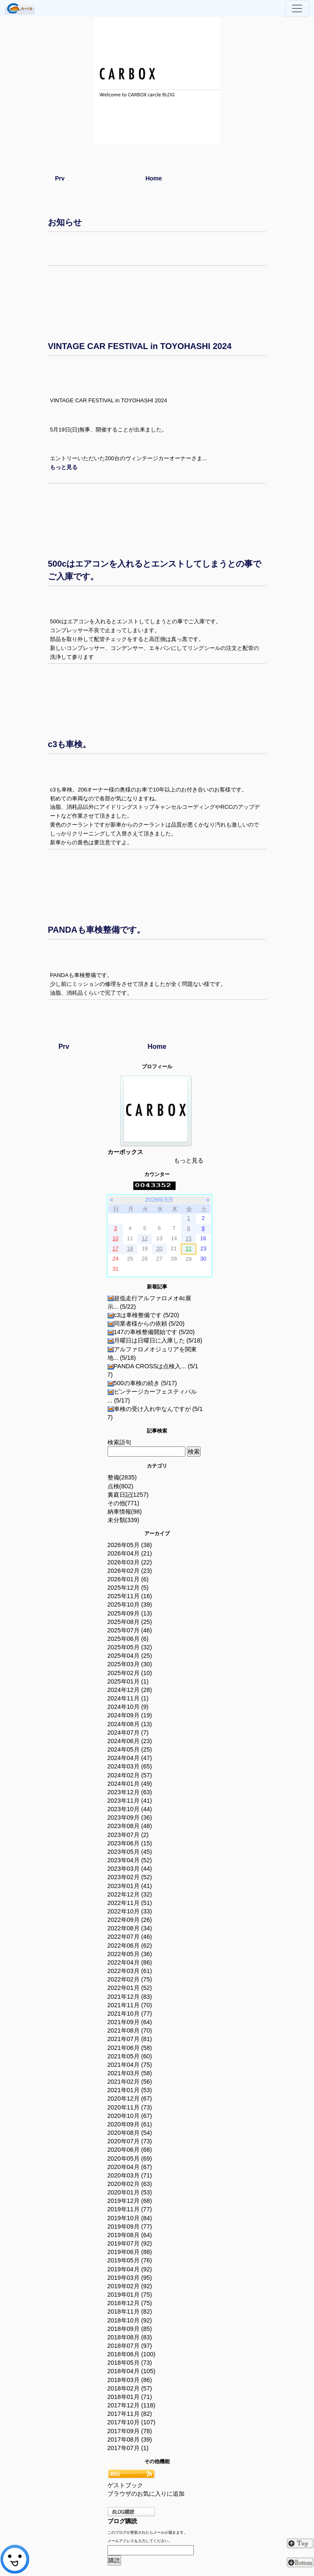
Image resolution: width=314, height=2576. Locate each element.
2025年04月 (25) (129, 1655)
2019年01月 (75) (129, 2294)
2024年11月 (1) (128, 1698)
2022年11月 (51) (129, 1902)
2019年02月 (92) (129, 2286)
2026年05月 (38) (129, 1545)
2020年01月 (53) (129, 2192)
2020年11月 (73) (129, 2107)
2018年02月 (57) (129, 2388)
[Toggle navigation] (297, 8)
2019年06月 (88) (129, 2252)
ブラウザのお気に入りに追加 (146, 2493)
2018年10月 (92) (129, 2320)
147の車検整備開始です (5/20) (151, 1332)
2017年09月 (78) (129, 2431)
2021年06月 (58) (129, 2047)
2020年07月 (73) (129, 2141)
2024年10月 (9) (128, 1706)
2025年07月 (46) (129, 1630)
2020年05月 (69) (129, 2158)
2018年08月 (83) (129, 2337)
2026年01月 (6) (128, 1579)
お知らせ (65, 222)
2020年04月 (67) (129, 2167)
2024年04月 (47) (129, 1758)
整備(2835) (122, 1477)
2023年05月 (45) (129, 1851)
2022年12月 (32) (129, 1894)
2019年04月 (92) (129, 2269)
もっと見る (189, 1160)
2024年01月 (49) (129, 1783)
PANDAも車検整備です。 (96, 929)
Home (154, 178)
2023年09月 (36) (129, 1817)
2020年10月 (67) (129, 2115)
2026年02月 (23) (129, 1570)
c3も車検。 (69, 744)
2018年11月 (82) (129, 2311)
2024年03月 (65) (129, 1766)
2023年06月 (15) (129, 1843)
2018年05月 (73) (129, 2362)
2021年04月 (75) (129, 2064)
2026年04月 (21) (129, 1553)
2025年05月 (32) (129, 1647)
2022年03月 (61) (129, 1970)
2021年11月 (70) (129, 2005)
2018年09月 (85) (129, 2328)
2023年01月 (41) (129, 1886)
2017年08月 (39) (129, 2439)
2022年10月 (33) (129, 1911)
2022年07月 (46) (129, 1936)
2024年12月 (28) (129, 1689)
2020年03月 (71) (129, 2175)
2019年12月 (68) (129, 2200)
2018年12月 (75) (129, 2303)
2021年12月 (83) (129, 1996)
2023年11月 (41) (129, 1800)
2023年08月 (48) (129, 1826)
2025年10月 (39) (129, 1604)
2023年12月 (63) (129, 1792)
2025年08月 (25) (129, 1621)
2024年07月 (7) (128, 1732)
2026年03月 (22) (129, 1562)
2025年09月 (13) (129, 1613)
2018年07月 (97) (129, 2345)
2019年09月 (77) (129, 2226)
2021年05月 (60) (129, 2056)
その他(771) (123, 1503)
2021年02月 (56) (129, 2081)
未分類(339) (123, 1520)
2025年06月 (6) (128, 1638)
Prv (60, 178)
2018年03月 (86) (129, 2380)
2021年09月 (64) (129, 2022)
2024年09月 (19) (129, 1715)
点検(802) (120, 1486)
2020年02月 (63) (129, 2183)
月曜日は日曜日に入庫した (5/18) (155, 1340)
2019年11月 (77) (129, 2209)
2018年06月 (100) (131, 2354)
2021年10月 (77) (129, 2013)
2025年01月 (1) (128, 1681)
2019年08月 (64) (129, 2235)
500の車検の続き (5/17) (142, 1383)
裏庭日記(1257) (128, 1494)
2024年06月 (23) (129, 1741)
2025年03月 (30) (129, 1664)
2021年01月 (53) (129, 2090)
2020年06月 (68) (129, 2149)
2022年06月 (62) (129, 1945)
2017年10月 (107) (131, 2422)
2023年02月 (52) (129, 1877)
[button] (63, 467)
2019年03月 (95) (129, 2277)
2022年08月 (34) (129, 1928)
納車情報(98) (124, 1511)
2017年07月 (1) (128, 2448)
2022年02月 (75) (129, 1979)
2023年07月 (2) (128, 1834)
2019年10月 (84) (129, 2218)
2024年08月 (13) (129, 1724)
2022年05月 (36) (129, 1954)
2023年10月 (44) (129, 1809)
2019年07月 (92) (129, 2243)
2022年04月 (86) (129, 1962)
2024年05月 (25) (129, 1749)
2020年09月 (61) (129, 2124)
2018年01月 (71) (129, 2396)
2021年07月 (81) (129, 2039)
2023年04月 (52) (129, 1860)
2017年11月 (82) (129, 2413)
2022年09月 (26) (129, 1919)
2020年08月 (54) (129, 2132)
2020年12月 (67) (129, 2098)
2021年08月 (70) (129, 2030)
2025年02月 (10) (129, 1673)
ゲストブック (125, 2485)
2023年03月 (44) (129, 1868)
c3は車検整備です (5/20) (143, 1315)
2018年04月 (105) (131, 2371)
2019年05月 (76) (129, 2260)
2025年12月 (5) (128, 1587)
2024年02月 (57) (129, 1775)
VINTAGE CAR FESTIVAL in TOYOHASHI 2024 (139, 346)
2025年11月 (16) (129, 1596)
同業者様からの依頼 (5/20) (146, 1323)
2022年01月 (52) (129, 1987)
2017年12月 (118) (131, 2405)
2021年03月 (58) (129, 2073)
